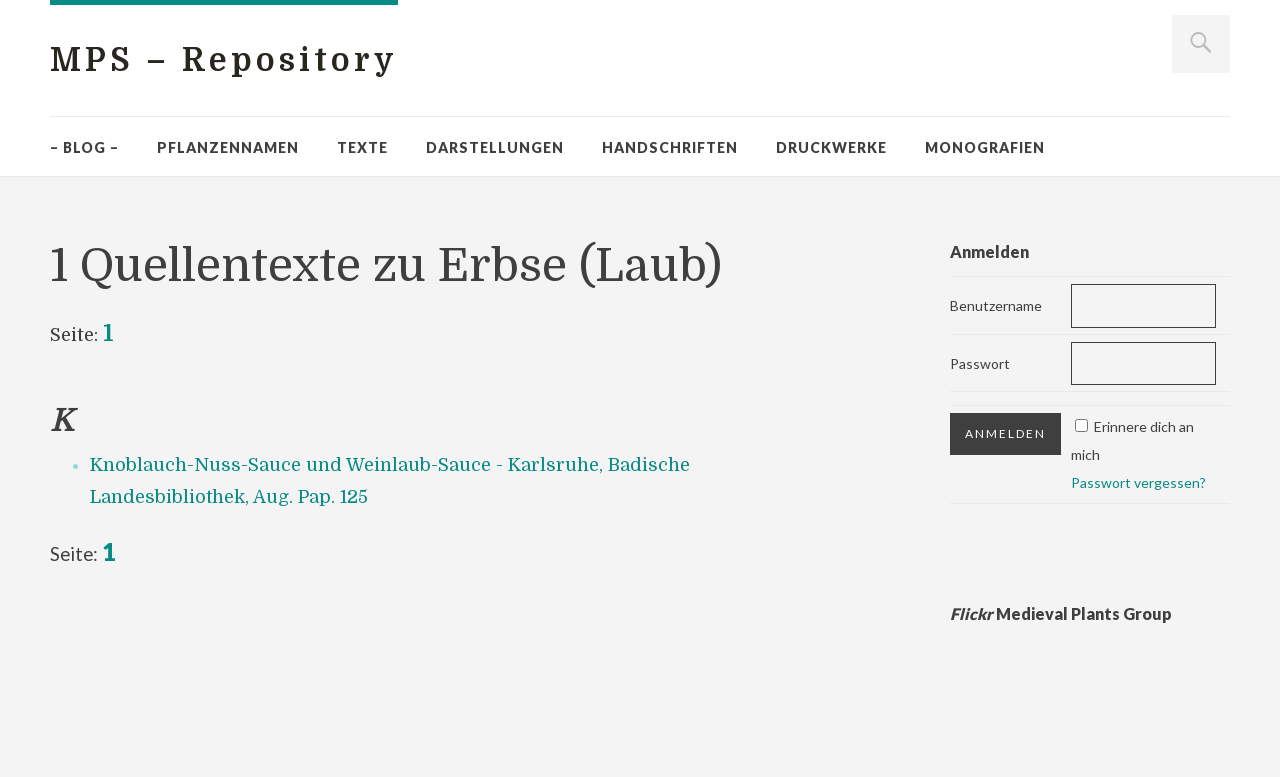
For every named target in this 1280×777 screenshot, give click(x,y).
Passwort (980, 363)
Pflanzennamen (228, 147)
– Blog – (84, 147)
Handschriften (670, 147)
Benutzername (996, 305)
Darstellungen (495, 147)
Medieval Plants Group (1061, 613)
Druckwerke (831, 147)
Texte (362, 147)
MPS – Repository (224, 60)
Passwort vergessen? (1138, 482)
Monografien (985, 147)
